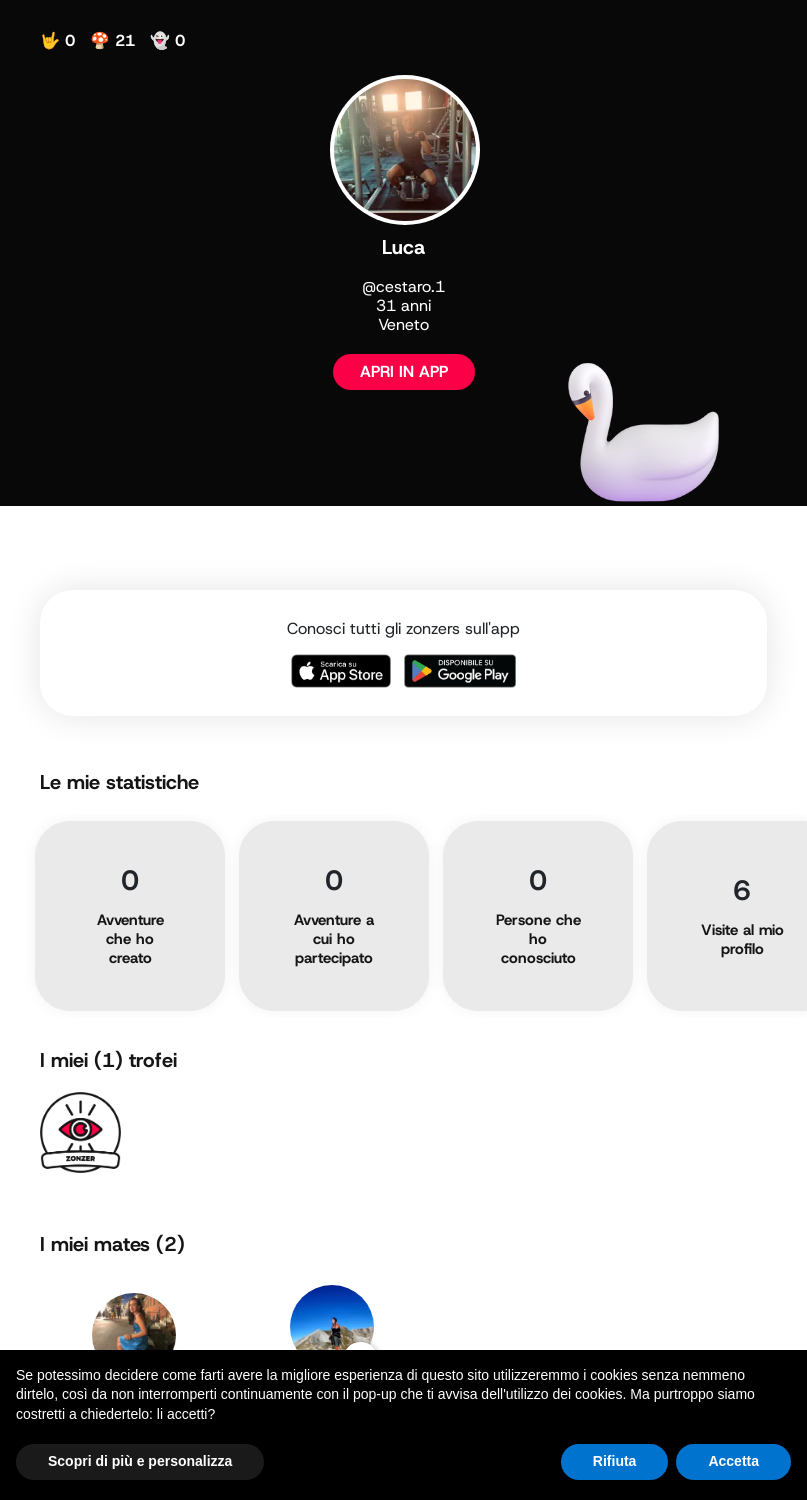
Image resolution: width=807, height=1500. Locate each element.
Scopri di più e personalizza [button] (140, 1461)
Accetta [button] (733, 1461)
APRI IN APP (404, 371)
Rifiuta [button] (615, 1461)
